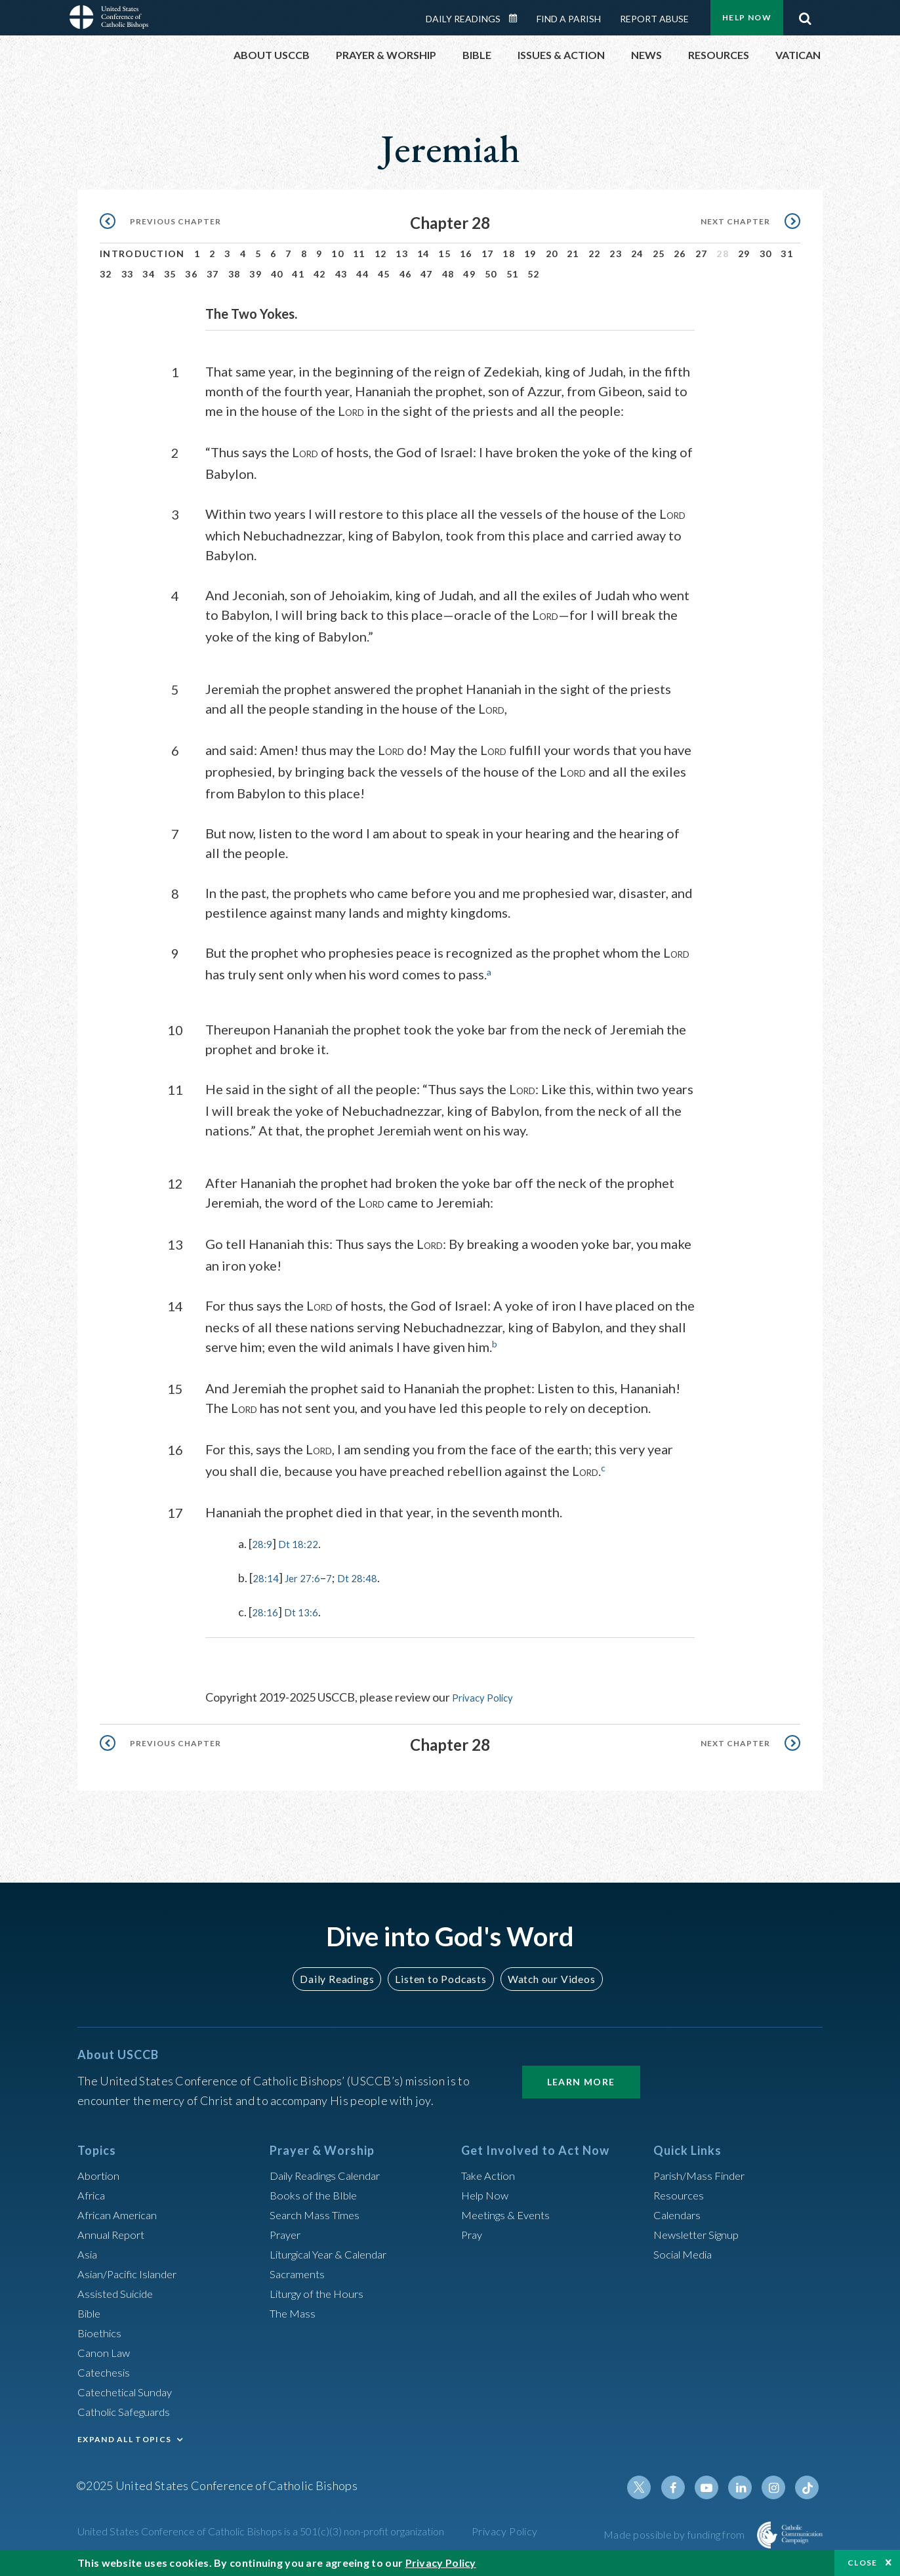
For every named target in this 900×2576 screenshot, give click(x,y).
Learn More (581, 2080)
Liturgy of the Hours (320, 2292)
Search (805, 15)
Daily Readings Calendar (517, 18)
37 (213, 273)
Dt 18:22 (303, 1543)
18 (508, 253)
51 (512, 273)
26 (680, 253)
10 (337, 253)
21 (573, 253)
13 (402, 253)
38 (234, 273)
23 (615, 253)
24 (637, 253)
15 (444, 253)
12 (381, 253)
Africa (92, 2193)
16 (466, 253)
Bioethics (101, 2331)
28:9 (263, 1543)
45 (384, 273)
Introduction (142, 253)
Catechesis (105, 2370)
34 (148, 273)
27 (701, 253)
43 (341, 273)
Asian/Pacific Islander (131, 2272)
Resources (680, 2193)
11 (359, 253)
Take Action (490, 2174)
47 (426, 273)
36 (191, 273)
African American (120, 2213)
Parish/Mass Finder (702, 2174)
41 (298, 273)
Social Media (686, 2252)
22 (594, 253)
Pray (473, 2233)
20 (552, 253)
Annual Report (114, 2233)
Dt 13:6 (306, 1611)
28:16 (266, 1611)
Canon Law (105, 2351)
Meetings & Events (510, 2213)
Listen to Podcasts (440, 1977)
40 (277, 273)
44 (362, 273)
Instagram (776, 2486)
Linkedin (745, 2486)
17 (487, 253)
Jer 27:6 (308, 1577)
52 (533, 273)
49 (469, 273)
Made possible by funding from (675, 2533)
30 (766, 253)
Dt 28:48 (369, 1577)
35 (170, 273)
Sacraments (299, 2272)
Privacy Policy (487, 1696)
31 (787, 253)
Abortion (100, 2174)
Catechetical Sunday (129, 2390)
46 (405, 273)
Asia (88, 2252)
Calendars (679, 2213)
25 (659, 253)
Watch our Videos (545, 1977)
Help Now (746, 17)
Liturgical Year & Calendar (336, 2252)
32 (106, 273)
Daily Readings (463, 18)
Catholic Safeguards (128, 2410)
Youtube (714, 2486)
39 (255, 273)
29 (744, 253)
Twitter (651, 2486)
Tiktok (808, 2486)
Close (863, 2562)
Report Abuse (654, 18)
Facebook (682, 2486)
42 (320, 273)
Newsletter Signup (701, 2233)
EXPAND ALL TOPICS (124, 2438)
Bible (91, 2311)
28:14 (267, 1577)
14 (423, 253)
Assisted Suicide (119, 2292)
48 (448, 273)
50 (491, 273)
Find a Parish (569, 18)
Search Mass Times (318, 2213)
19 (530, 253)
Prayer (287, 2233)
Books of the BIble (316, 2193)
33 (127, 273)
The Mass (294, 2311)
